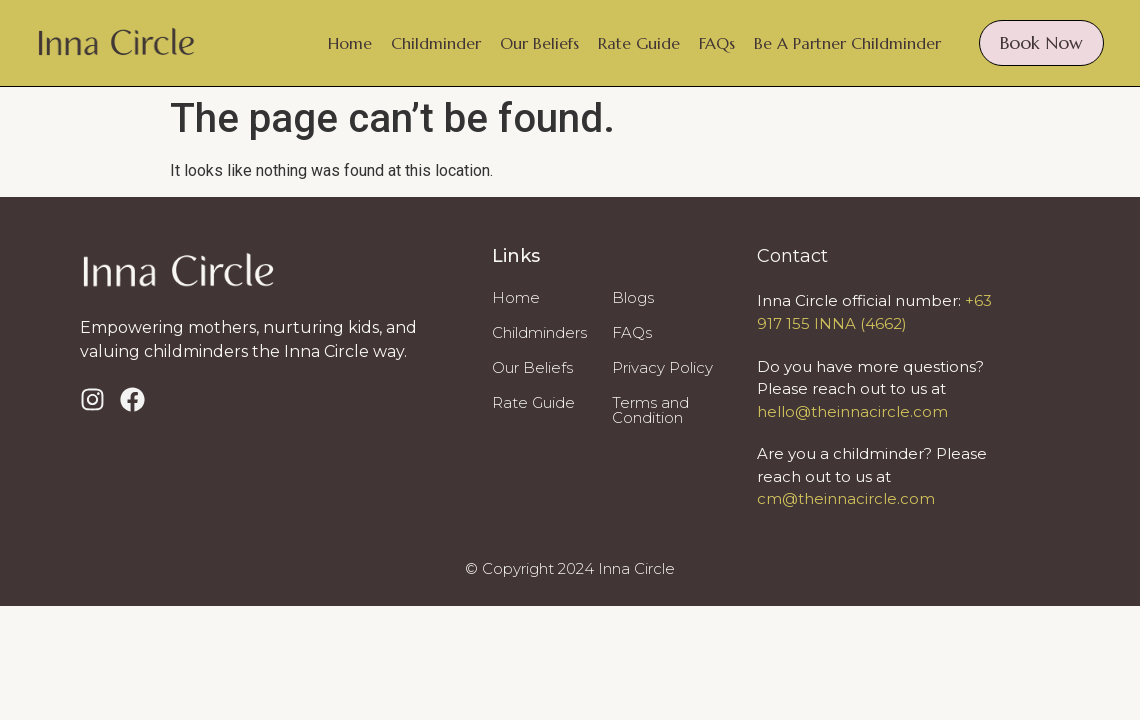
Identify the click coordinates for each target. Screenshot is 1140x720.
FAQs (717, 43)
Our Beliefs (539, 43)
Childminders (539, 332)
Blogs (633, 297)
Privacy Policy (662, 367)
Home (350, 43)
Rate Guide (639, 43)
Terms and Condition (650, 410)
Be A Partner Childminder (847, 43)
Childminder (436, 43)
